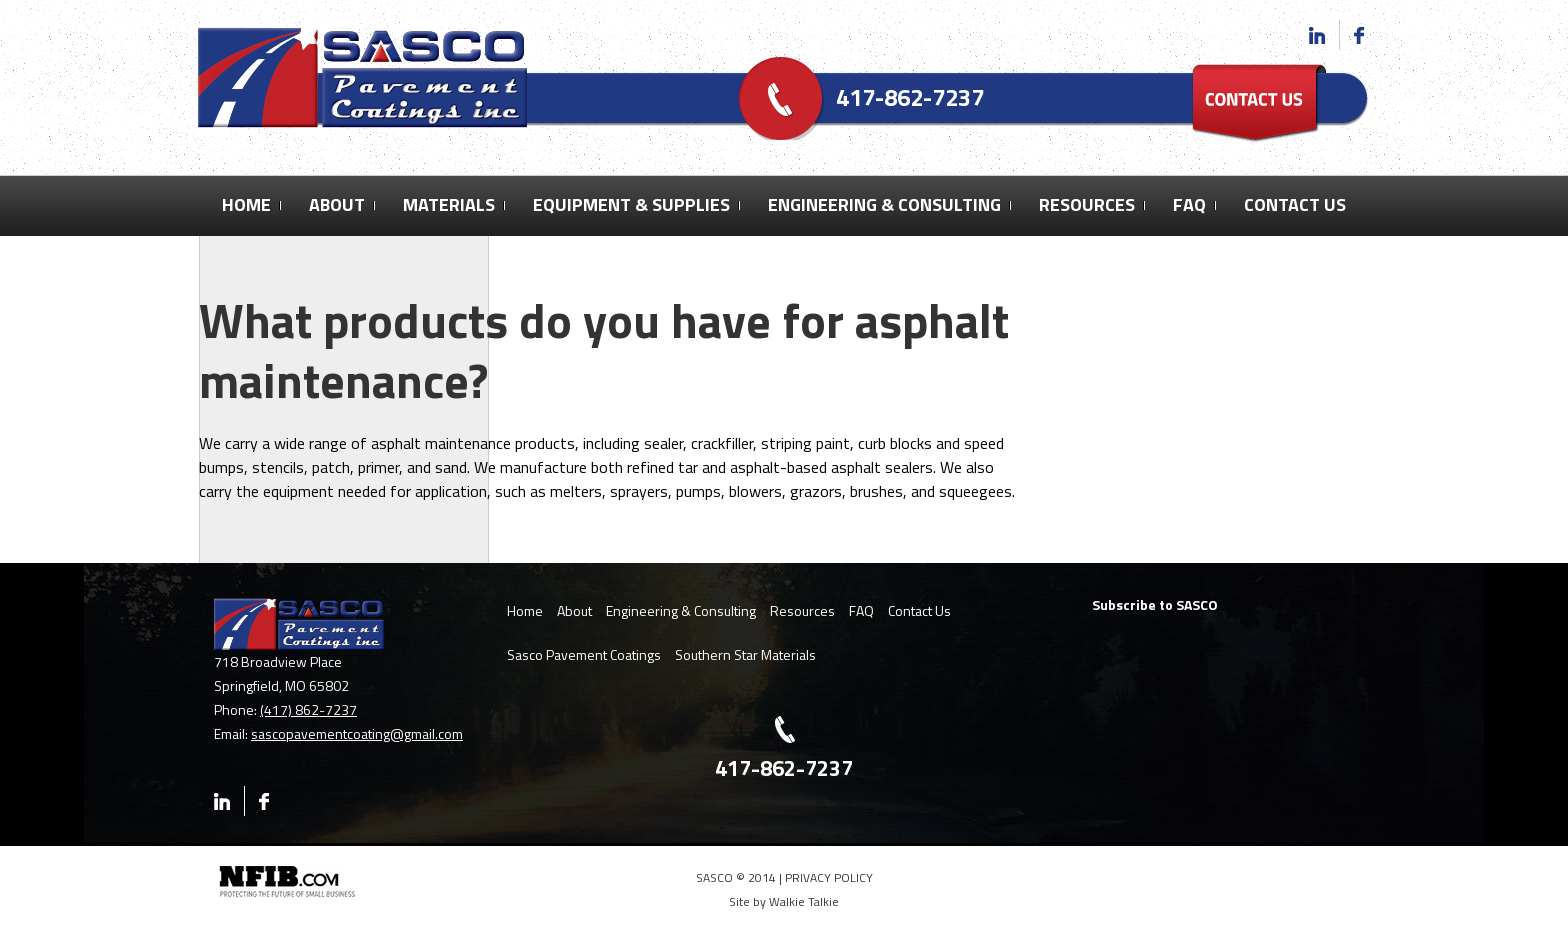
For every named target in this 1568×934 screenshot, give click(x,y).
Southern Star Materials (745, 654)
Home (246, 204)
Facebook (1358, 35)
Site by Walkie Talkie (784, 901)
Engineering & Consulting (884, 204)
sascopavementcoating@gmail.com (357, 733)
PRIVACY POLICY (829, 877)
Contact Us (1295, 204)
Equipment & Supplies (631, 204)
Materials (449, 204)
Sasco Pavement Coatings (584, 654)
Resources (1087, 204)
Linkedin (1324, 35)
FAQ (1189, 204)
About (337, 204)
